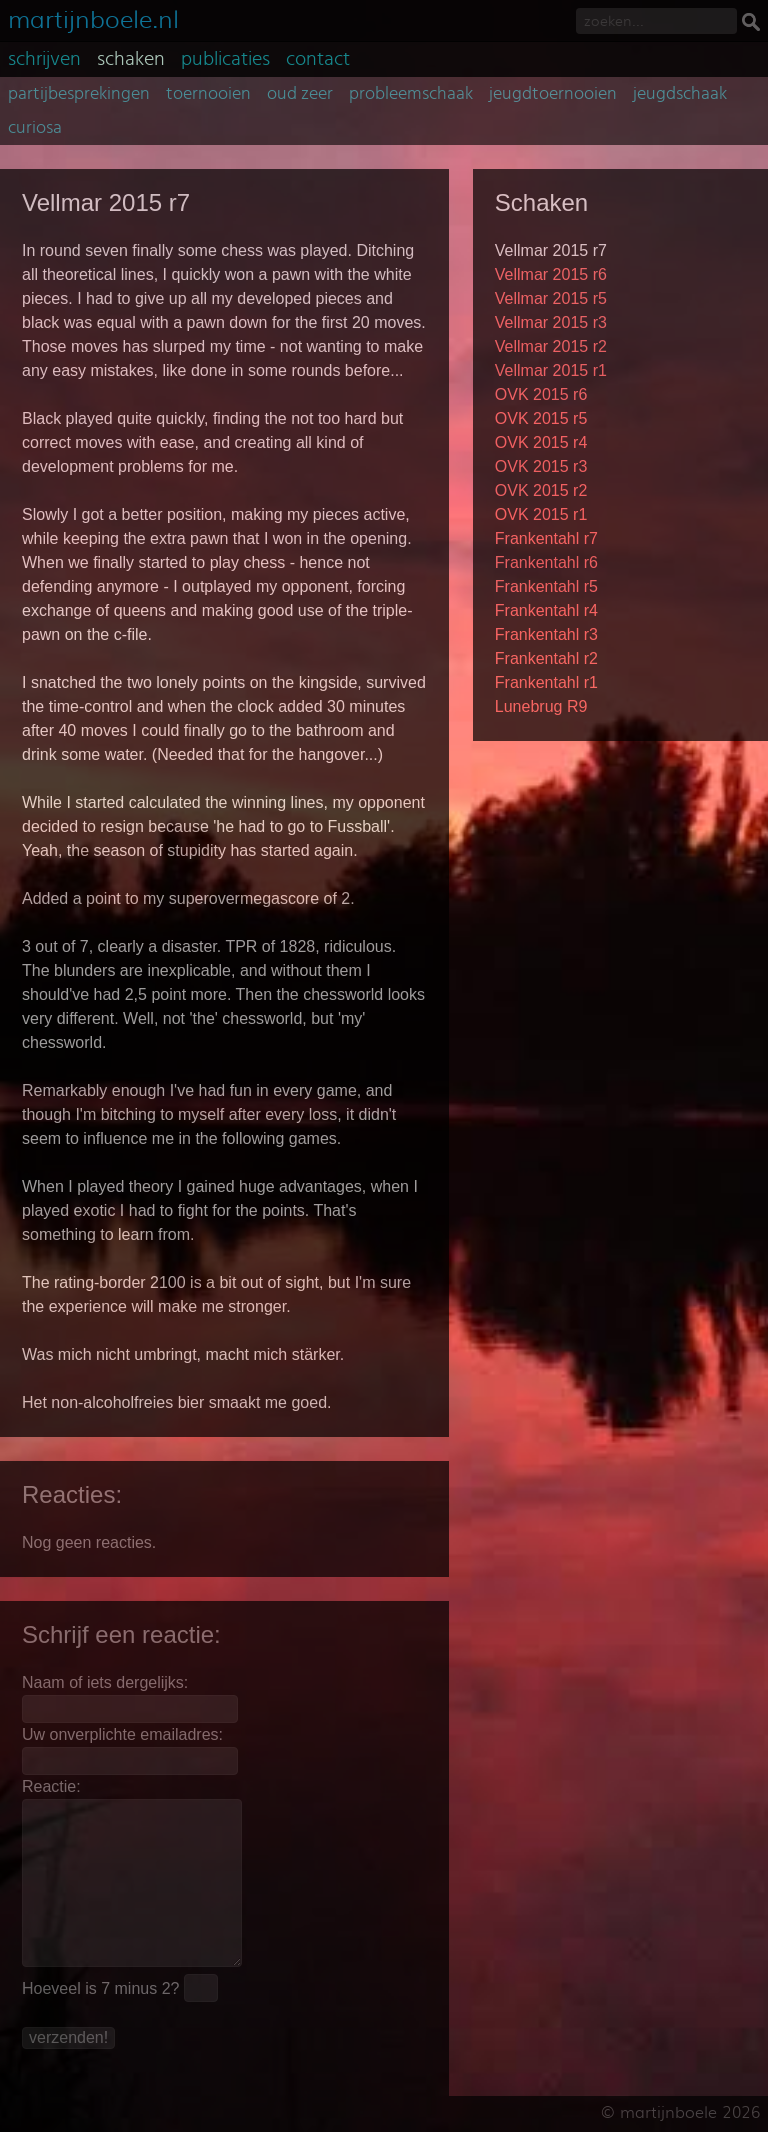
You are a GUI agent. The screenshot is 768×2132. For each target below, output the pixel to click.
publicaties (225, 59)
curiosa (35, 128)
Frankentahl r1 (546, 682)
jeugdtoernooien (553, 94)
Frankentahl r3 (546, 634)
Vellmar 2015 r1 (551, 370)
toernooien (208, 94)
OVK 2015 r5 (541, 418)
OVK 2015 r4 (541, 442)
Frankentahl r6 (546, 562)
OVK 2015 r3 (541, 466)
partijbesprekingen (79, 94)
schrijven (44, 59)
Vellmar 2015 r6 (551, 274)
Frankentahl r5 (546, 586)
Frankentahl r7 (546, 538)
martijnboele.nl (93, 17)
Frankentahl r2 (546, 658)
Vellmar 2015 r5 (551, 298)
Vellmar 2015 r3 (551, 322)
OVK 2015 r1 (541, 514)
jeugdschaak (680, 94)
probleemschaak (411, 94)
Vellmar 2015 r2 (551, 346)
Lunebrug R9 (541, 706)
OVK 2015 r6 (541, 394)
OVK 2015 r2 (541, 490)
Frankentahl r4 (546, 610)
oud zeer (300, 94)
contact (318, 59)
